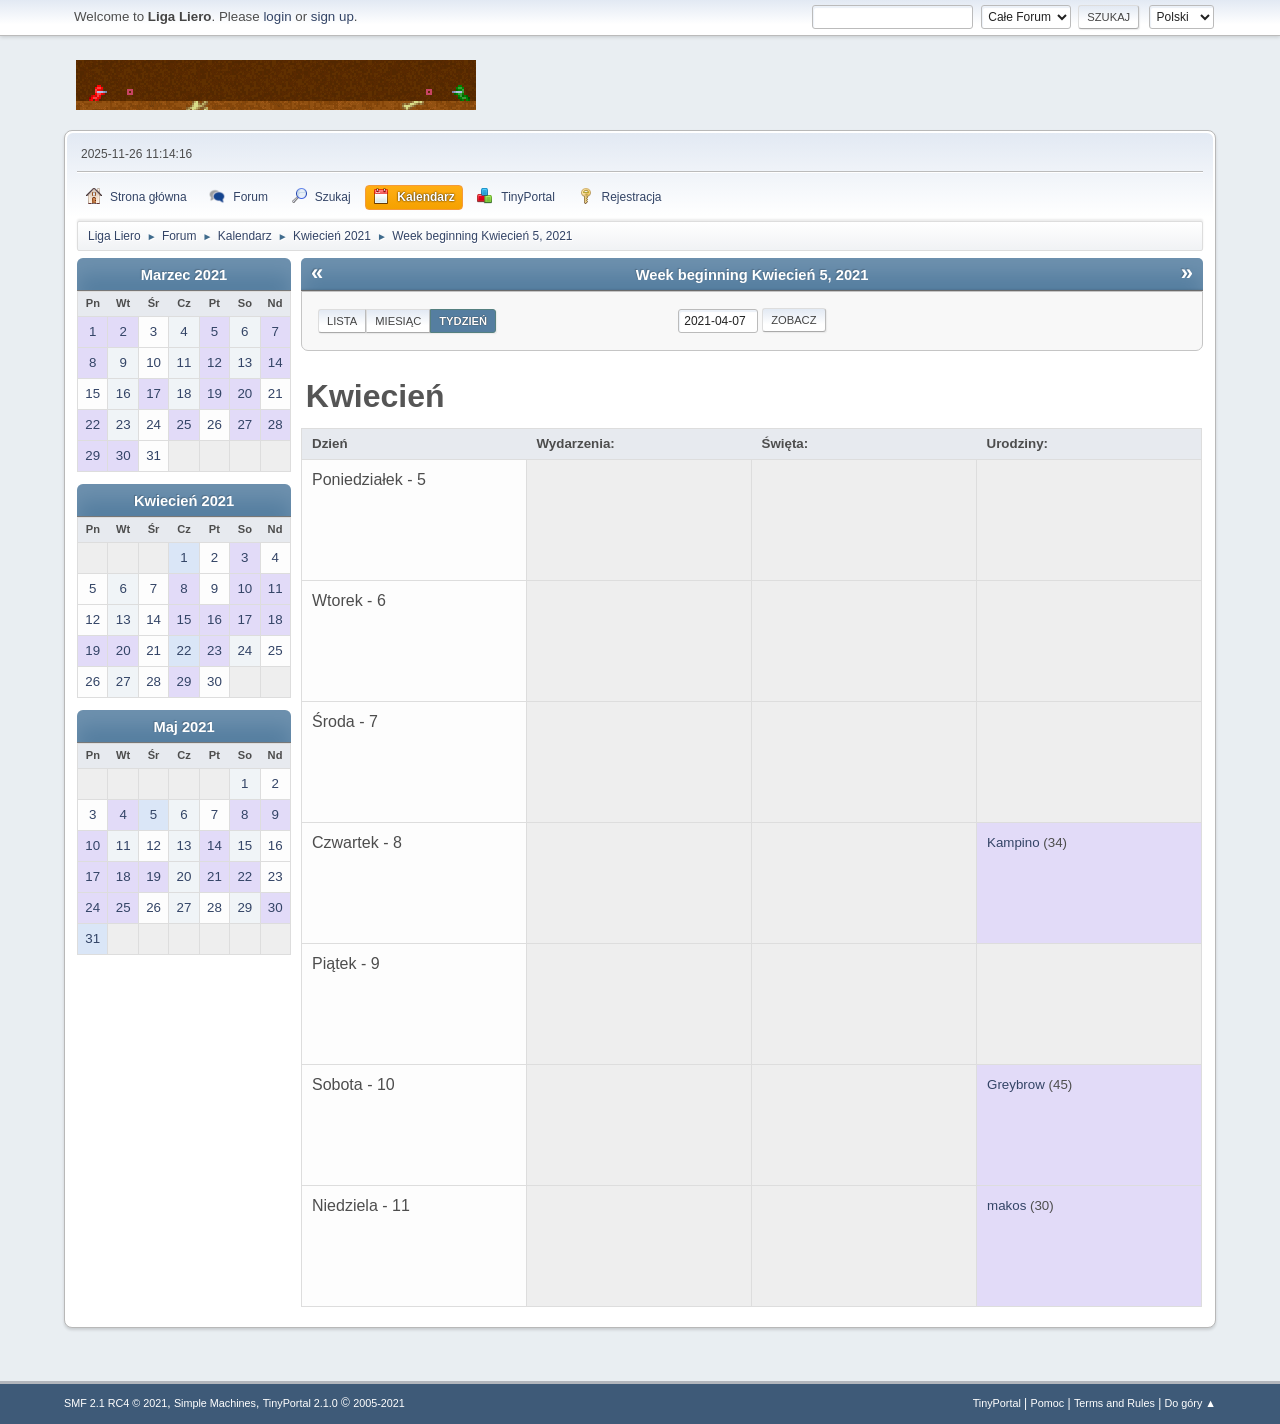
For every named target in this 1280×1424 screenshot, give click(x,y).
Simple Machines (215, 1403)
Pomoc (1048, 1403)
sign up (332, 16)
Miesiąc (398, 321)
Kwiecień (375, 396)
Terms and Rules (1114, 1403)
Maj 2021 (183, 727)
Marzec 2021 (184, 275)
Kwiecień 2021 (184, 501)
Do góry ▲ (1190, 1403)
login (277, 16)
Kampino (1013, 842)
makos (1006, 1205)
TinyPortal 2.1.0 (300, 1403)
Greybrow (1016, 1084)
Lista (342, 321)
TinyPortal (997, 1403)
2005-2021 (379, 1403)
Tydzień (463, 321)
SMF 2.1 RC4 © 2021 (115, 1403)
